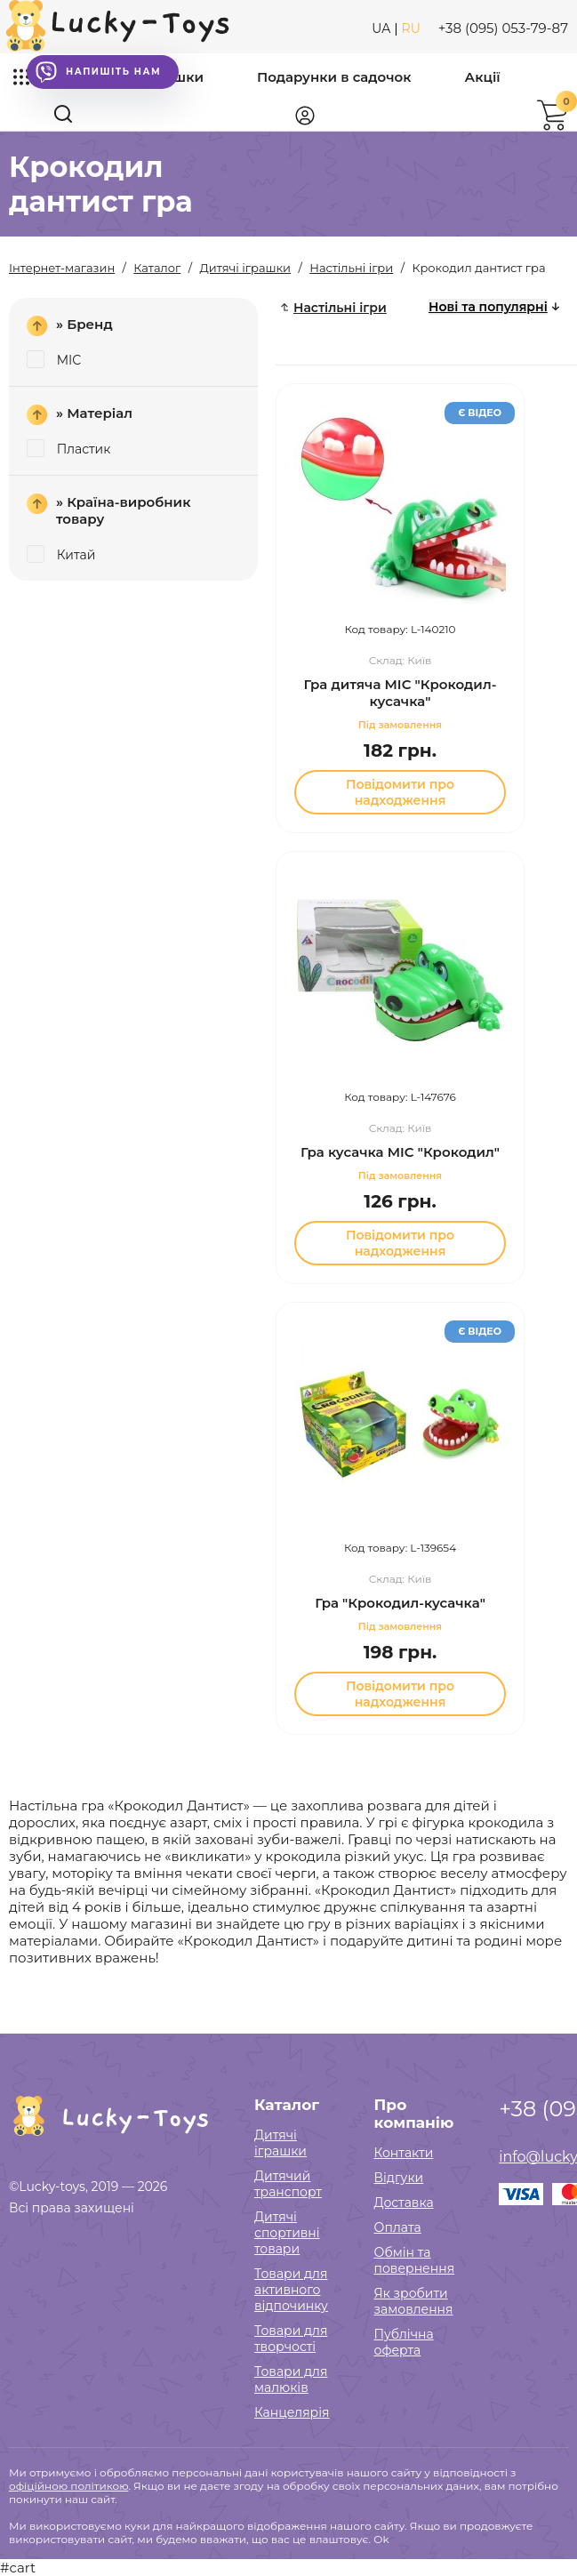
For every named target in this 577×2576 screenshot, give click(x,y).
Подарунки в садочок (334, 76)
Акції (483, 76)
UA (381, 28)
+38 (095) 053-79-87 (503, 28)
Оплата (397, 2227)
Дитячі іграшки (280, 2143)
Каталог (286, 2105)
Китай (61, 555)
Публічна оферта (404, 2342)
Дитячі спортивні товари (287, 2233)
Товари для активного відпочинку (291, 2290)
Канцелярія (292, 2412)
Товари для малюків (290, 2379)
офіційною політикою (68, 2485)
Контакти (404, 2153)
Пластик (68, 449)
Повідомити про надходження (400, 792)
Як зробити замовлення (413, 2301)
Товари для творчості (290, 2339)
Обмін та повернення (414, 2260)
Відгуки (399, 2178)
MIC (54, 360)
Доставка (404, 2203)
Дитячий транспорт (288, 2184)
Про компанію (414, 2113)
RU (411, 28)
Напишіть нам (98, 72)
